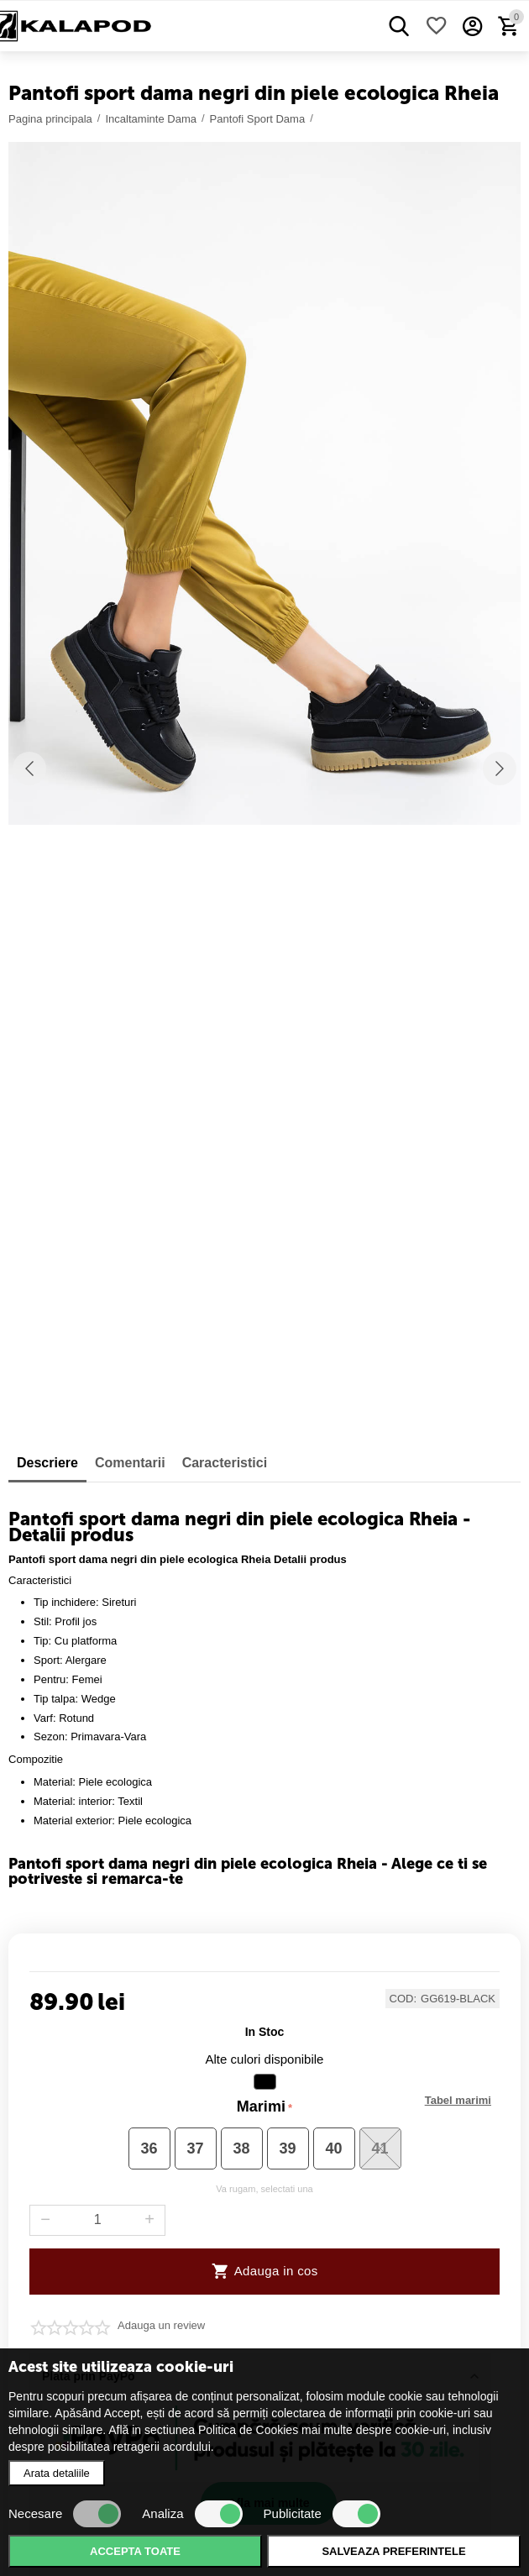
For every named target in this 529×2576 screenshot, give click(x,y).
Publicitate (322, 2513)
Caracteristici (225, 1463)
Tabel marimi (458, 2100)
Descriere (47, 1463)
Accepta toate (135, 2551)
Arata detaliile (57, 2473)
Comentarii (130, 1463)
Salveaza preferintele (393, 2551)
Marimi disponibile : (458, 2100)
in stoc (265, 2031)
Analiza (192, 2513)
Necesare (64, 2513)
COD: (403, 1999)
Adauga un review (161, 2326)
